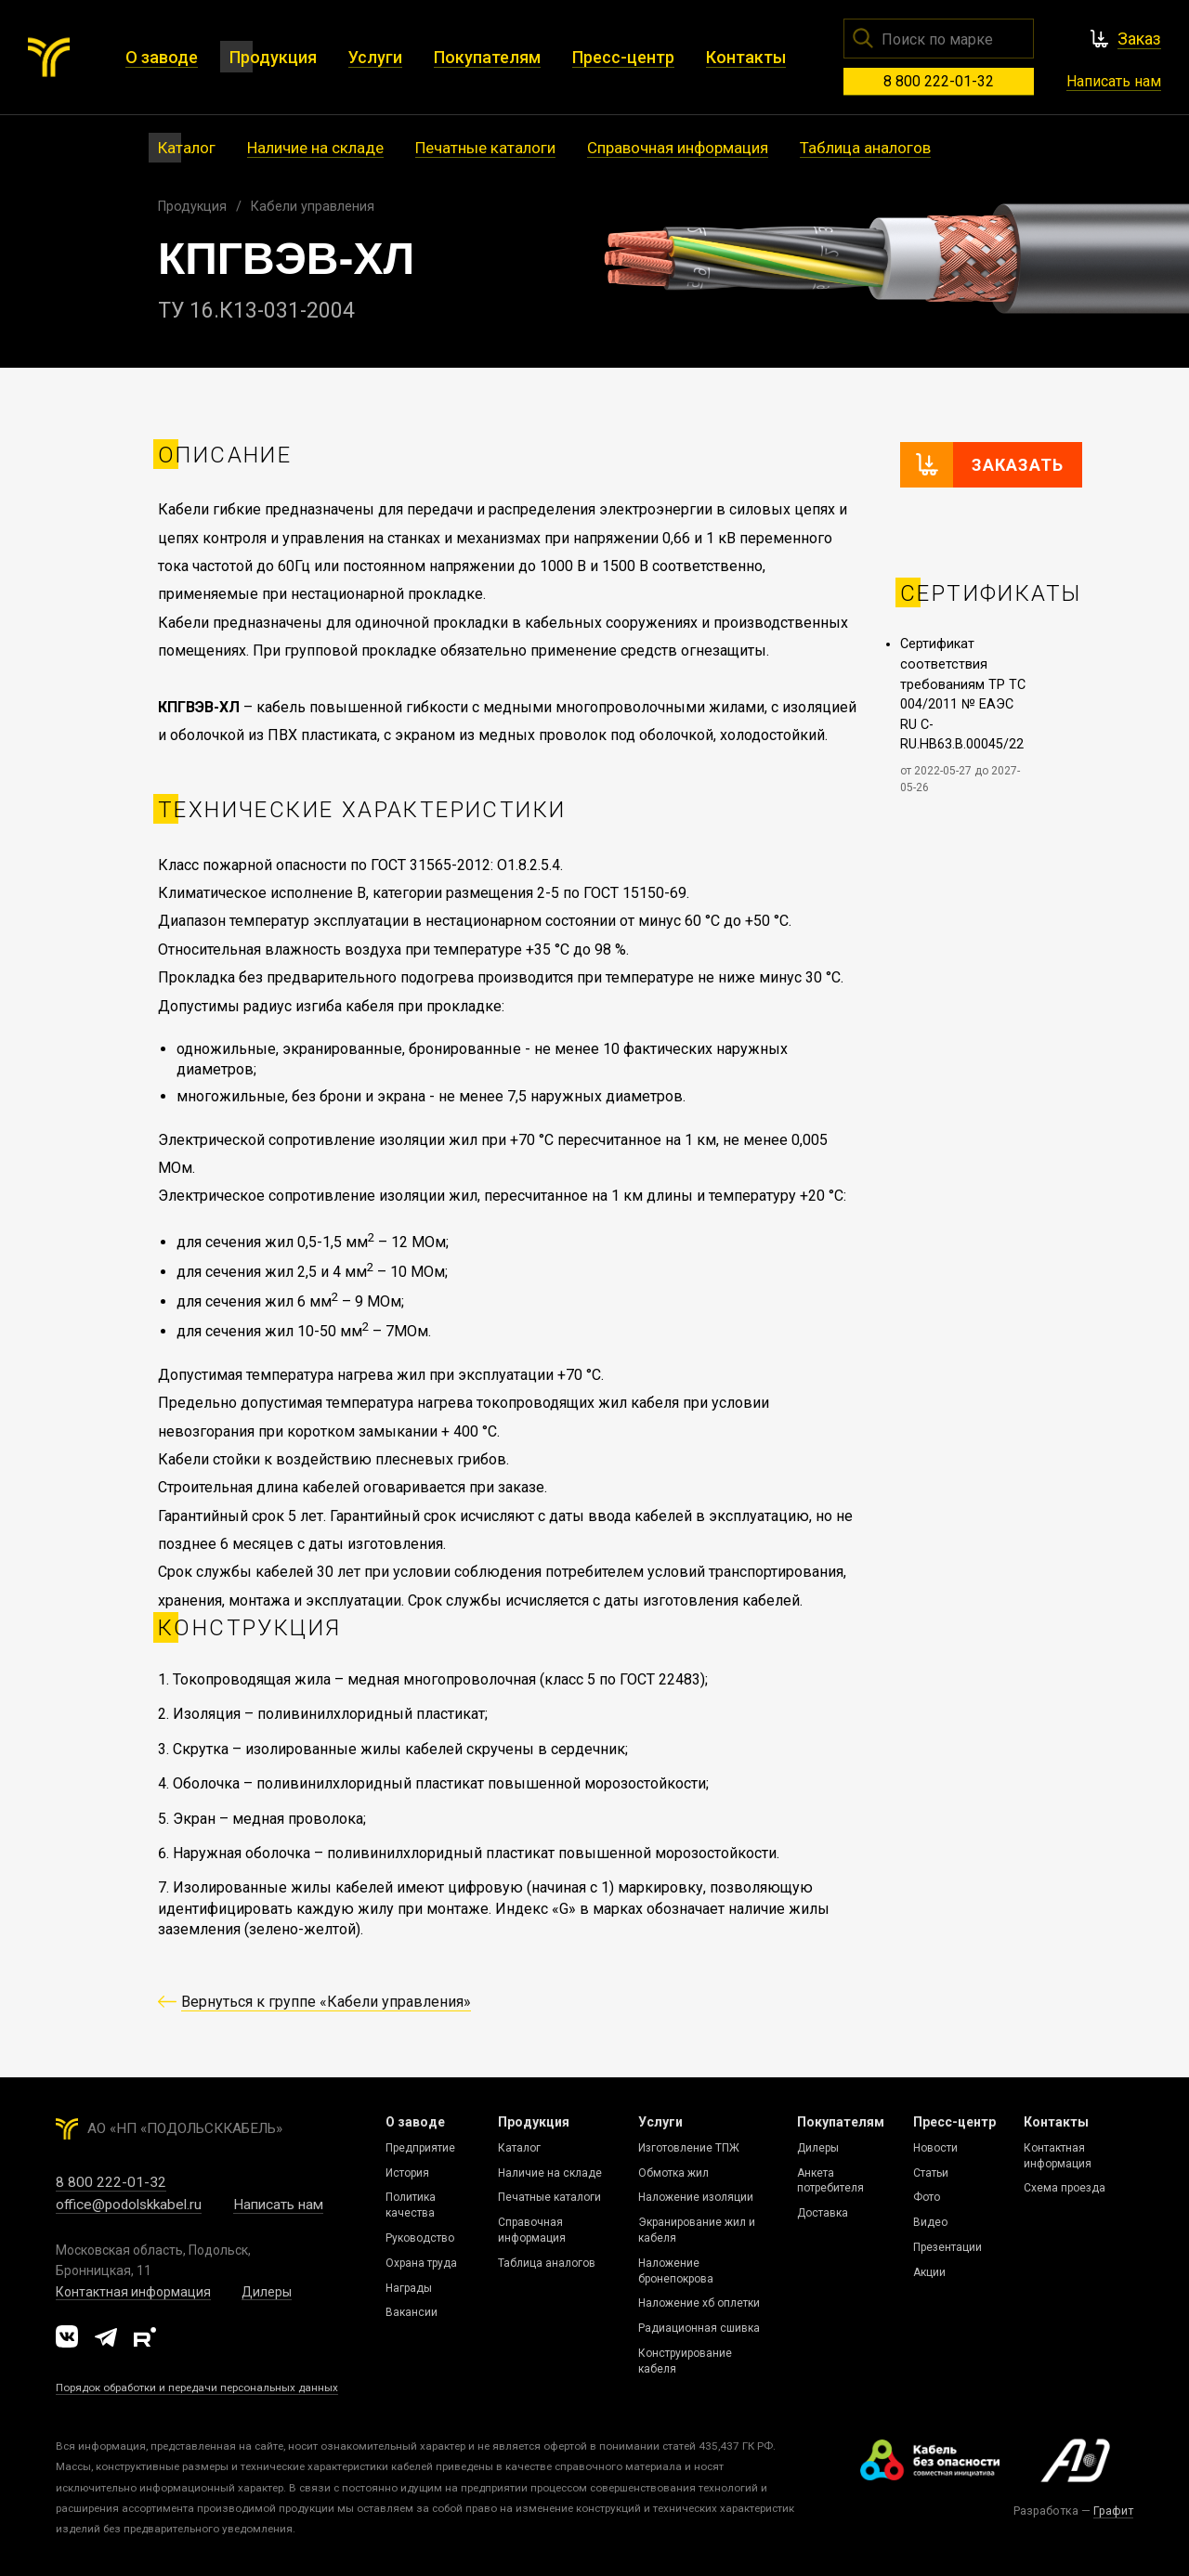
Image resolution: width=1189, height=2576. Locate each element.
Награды (408, 2288)
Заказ (1139, 38)
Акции (929, 2272)
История (407, 2172)
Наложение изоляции (695, 2197)
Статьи (930, 2172)
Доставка (822, 2212)
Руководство (419, 2237)
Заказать (1018, 465)
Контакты (1056, 2121)
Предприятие (420, 2147)
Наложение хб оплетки (699, 2302)
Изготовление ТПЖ (688, 2147)
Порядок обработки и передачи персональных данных (197, 2387)
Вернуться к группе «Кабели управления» (326, 2001)
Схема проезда (1064, 2187)
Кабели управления (312, 207)
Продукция (192, 207)
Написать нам (1113, 81)
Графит (1113, 2510)
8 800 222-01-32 (938, 81)
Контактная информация (133, 2291)
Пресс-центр (954, 2121)
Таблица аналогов (546, 2263)
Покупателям (840, 2121)
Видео (930, 2222)
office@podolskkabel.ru (129, 2204)
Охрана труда (421, 2263)
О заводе (415, 2121)
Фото (926, 2197)
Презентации (947, 2247)
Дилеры (267, 2291)
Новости (935, 2147)
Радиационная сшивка (699, 2328)
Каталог (519, 2147)
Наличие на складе (550, 2172)
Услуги (660, 2121)
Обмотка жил (673, 2172)
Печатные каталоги (549, 2197)
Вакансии (411, 2312)
